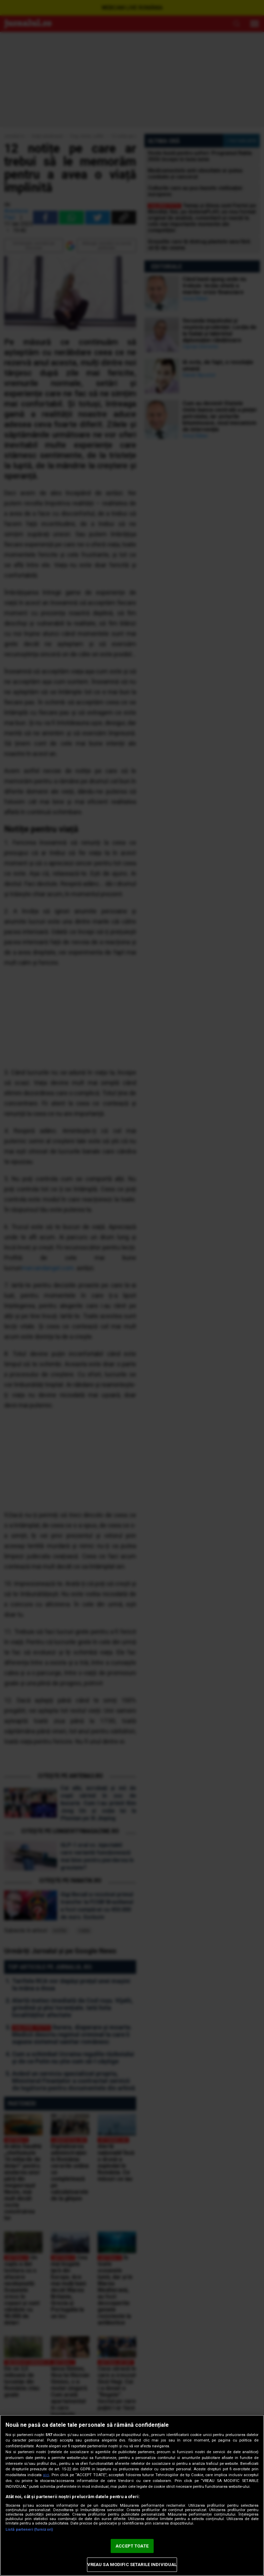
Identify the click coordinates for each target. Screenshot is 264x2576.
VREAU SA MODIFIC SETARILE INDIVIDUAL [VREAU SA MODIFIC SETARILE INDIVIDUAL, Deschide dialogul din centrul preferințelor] (132, 2564)
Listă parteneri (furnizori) (29, 2529)
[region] (132, 2495)
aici (46, 2475)
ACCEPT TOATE (132, 2546)
